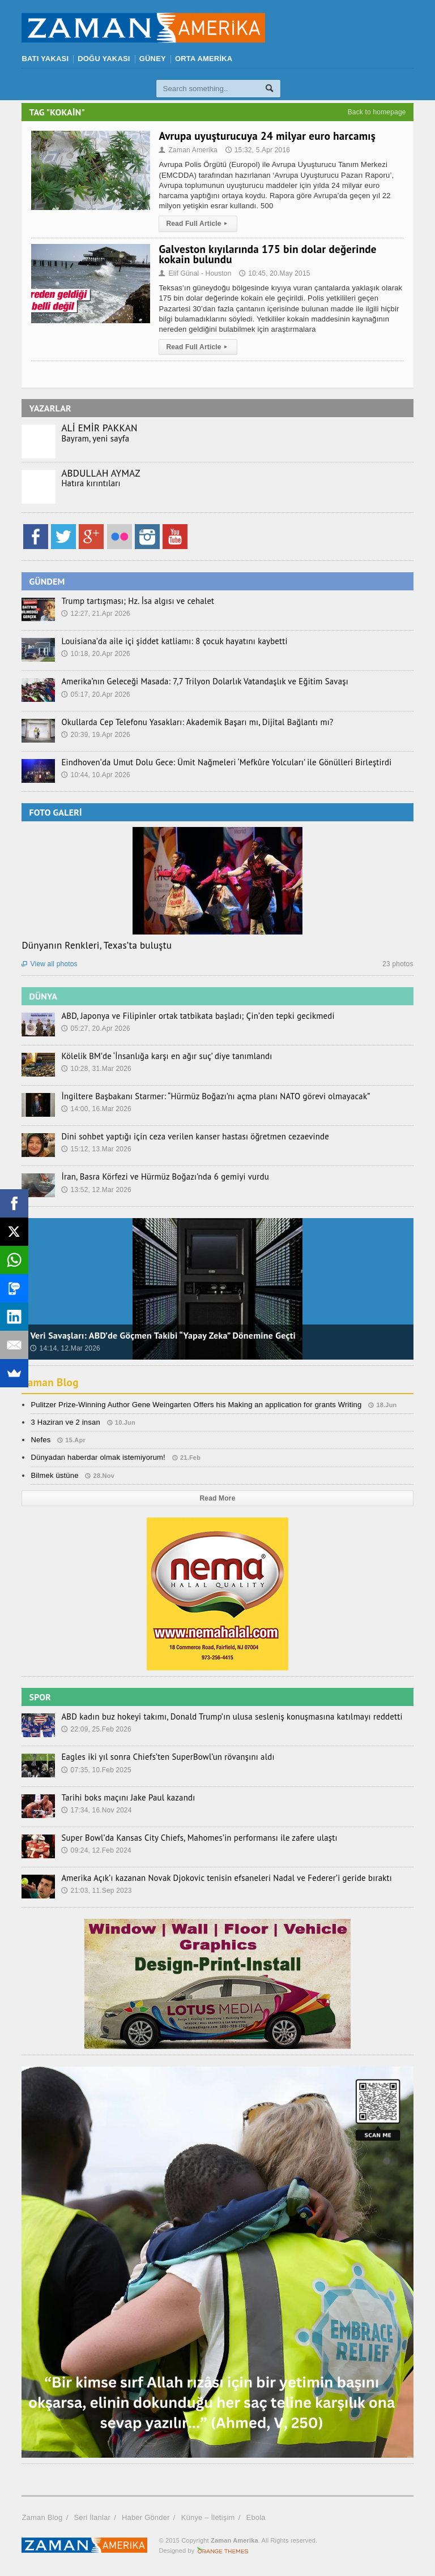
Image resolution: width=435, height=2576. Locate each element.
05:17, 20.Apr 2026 (95, 694)
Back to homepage (377, 112)
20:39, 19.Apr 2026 (95, 735)
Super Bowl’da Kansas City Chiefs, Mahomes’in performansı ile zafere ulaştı (191, 1838)
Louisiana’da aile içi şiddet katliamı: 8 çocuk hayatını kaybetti (168, 641)
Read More (218, 1498)
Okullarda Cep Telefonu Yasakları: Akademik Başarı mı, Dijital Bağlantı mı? (189, 722)
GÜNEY (152, 58)
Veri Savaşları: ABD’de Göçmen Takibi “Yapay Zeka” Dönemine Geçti (163, 1335)
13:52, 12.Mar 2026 (96, 1190)
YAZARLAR (50, 408)
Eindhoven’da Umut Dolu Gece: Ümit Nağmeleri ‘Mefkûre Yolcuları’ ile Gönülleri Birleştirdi (217, 762)
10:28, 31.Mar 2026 (96, 1069)
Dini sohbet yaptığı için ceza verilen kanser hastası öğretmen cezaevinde (187, 1136)
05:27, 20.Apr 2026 (95, 1028)
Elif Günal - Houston (196, 273)
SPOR (40, 1697)
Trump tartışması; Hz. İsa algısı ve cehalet (133, 601)
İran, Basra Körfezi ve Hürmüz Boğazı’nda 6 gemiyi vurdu (159, 1177)
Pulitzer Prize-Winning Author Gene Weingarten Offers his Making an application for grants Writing (196, 1404)
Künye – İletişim (208, 2517)
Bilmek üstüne (54, 1475)
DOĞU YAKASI (104, 58)
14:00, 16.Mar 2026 (96, 1109)
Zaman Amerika (188, 150)
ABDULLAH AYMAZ (100, 473)
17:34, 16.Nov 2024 (96, 1810)
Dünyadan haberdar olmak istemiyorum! (98, 1457)
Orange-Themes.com (223, 2550)
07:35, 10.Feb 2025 (96, 1770)
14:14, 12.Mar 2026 (65, 1348)
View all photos (49, 964)
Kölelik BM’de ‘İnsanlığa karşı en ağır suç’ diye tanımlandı (161, 1056)
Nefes (40, 1439)
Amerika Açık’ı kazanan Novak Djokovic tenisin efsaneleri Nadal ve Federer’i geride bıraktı (217, 1878)
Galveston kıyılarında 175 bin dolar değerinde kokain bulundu (267, 254)
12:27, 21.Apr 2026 (95, 614)
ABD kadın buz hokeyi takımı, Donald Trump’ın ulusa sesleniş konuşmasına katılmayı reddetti (222, 1717)
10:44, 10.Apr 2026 (95, 775)
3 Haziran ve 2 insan (65, 1422)
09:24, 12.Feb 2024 (96, 1850)
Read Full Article (198, 223)
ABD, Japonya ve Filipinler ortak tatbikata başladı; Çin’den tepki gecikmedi (190, 1016)
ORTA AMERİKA (204, 58)
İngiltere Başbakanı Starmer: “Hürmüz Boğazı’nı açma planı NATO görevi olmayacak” (207, 1096)
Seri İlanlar (92, 2517)
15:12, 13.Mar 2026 (96, 1149)
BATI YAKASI (45, 58)
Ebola (256, 2517)
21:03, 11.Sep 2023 (96, 1891)
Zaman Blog (51, 1382)
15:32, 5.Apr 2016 (258, 150)
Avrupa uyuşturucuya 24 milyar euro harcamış (267, 136)
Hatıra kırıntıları (89, 483)
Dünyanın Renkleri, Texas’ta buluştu (97, 945)
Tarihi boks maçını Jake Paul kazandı (124, 1798)
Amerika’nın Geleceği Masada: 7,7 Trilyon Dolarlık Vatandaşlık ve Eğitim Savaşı (196, 681)
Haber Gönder (146, 2517)
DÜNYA (43, 996)
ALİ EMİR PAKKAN (99, 428)
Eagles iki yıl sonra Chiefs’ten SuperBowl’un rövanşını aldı (162, 1757)
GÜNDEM (47, 581)
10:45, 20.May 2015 (274, 273)
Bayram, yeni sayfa (93, 439)
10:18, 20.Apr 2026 (95, 654)
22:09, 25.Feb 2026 (96, 1729)
